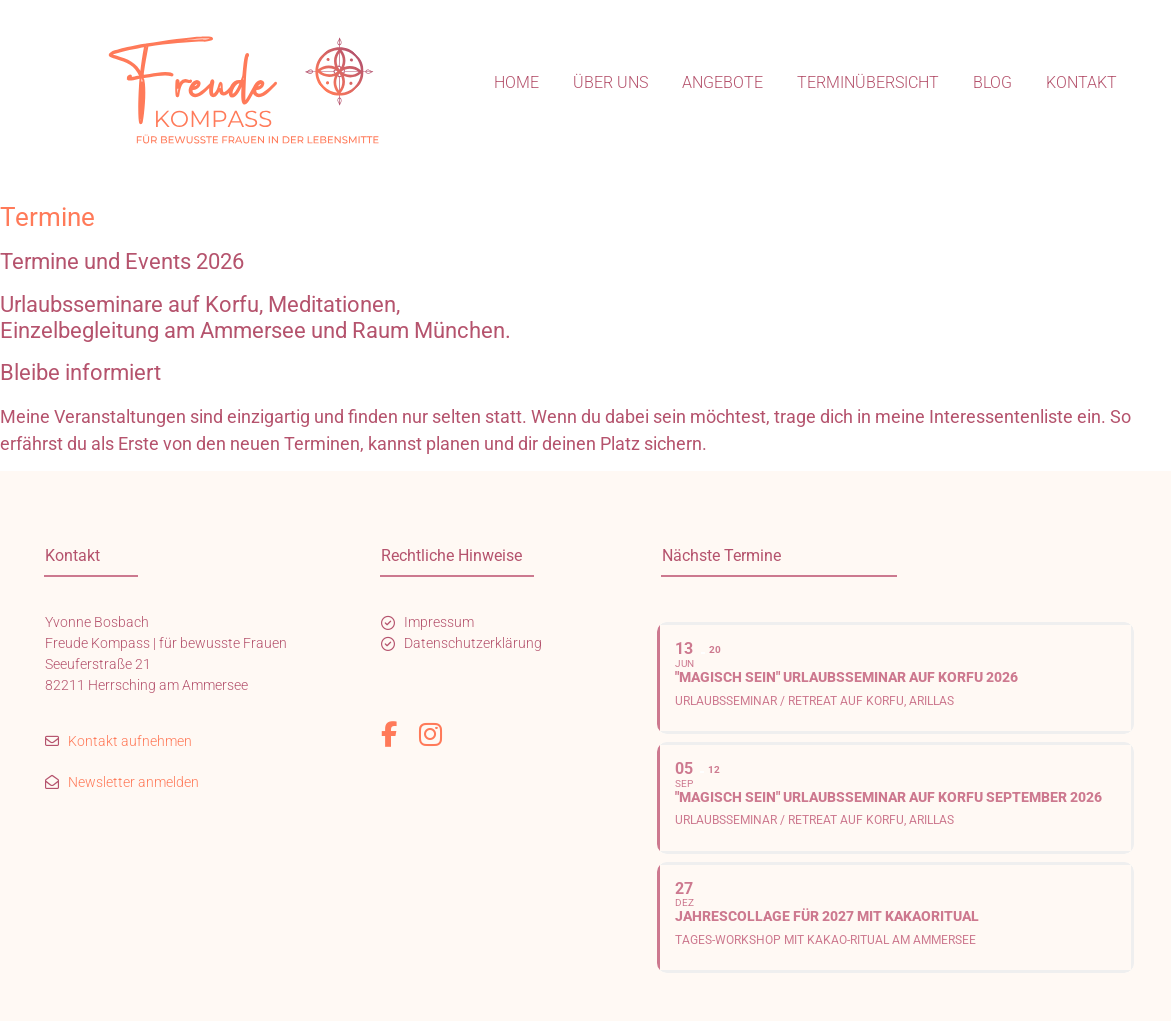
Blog (992, 82)
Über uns (610, 82)
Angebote (722, 82)
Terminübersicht (868, 82)
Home (516, 82)
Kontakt (1081, 82)
